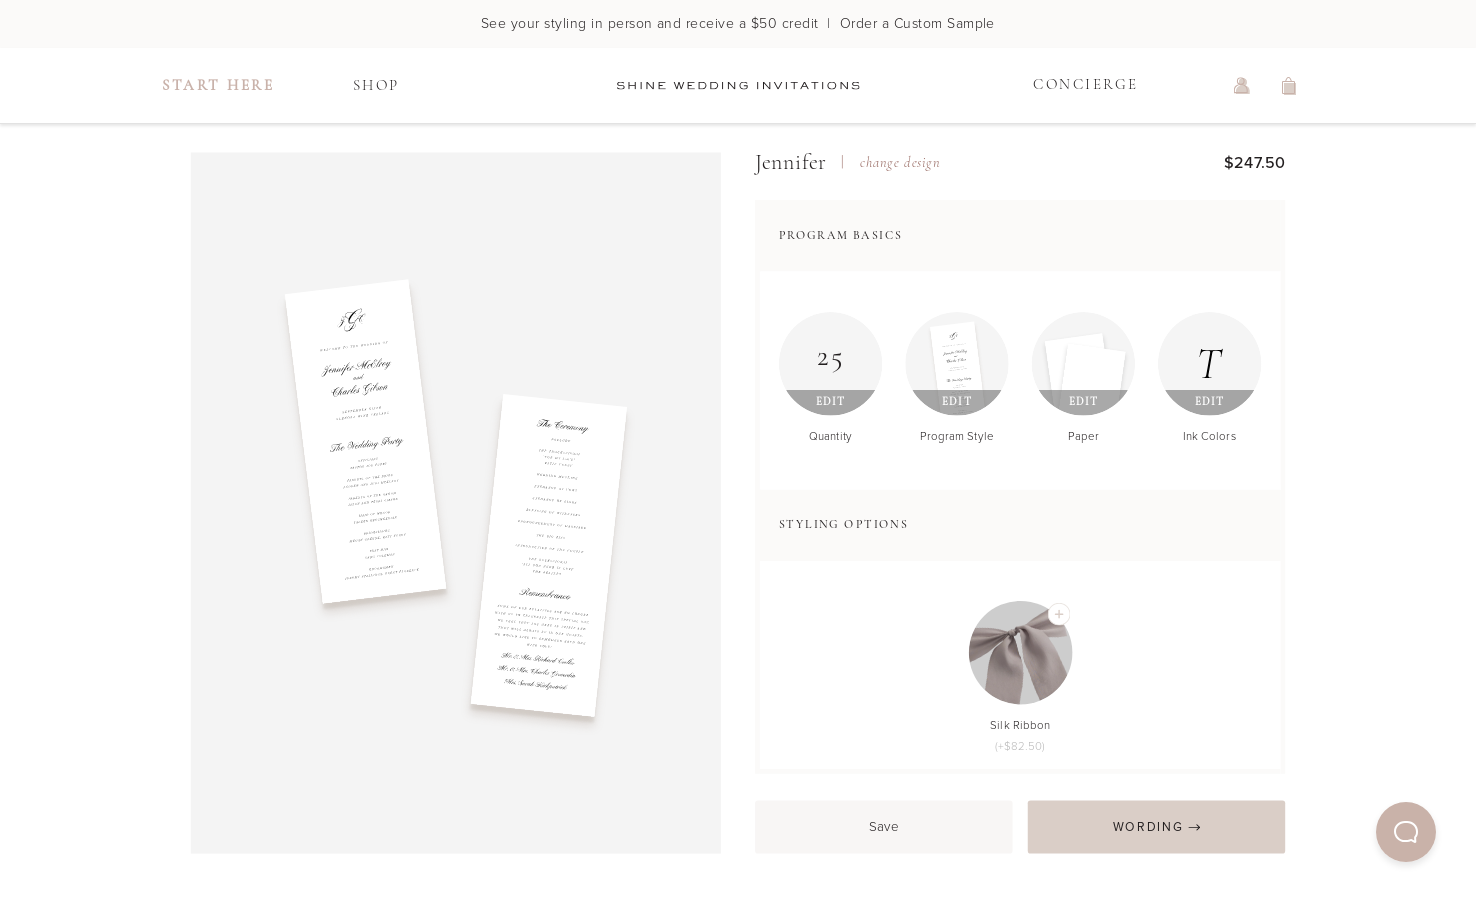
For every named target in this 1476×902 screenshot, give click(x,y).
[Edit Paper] (1084, 364)
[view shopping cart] (1290, 86)
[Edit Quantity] (831, 364)
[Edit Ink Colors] (1210, 364)
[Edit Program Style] (957, 364)
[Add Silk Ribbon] (1058, 614)
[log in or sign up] (1242, 86)
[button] (1406, 832)
